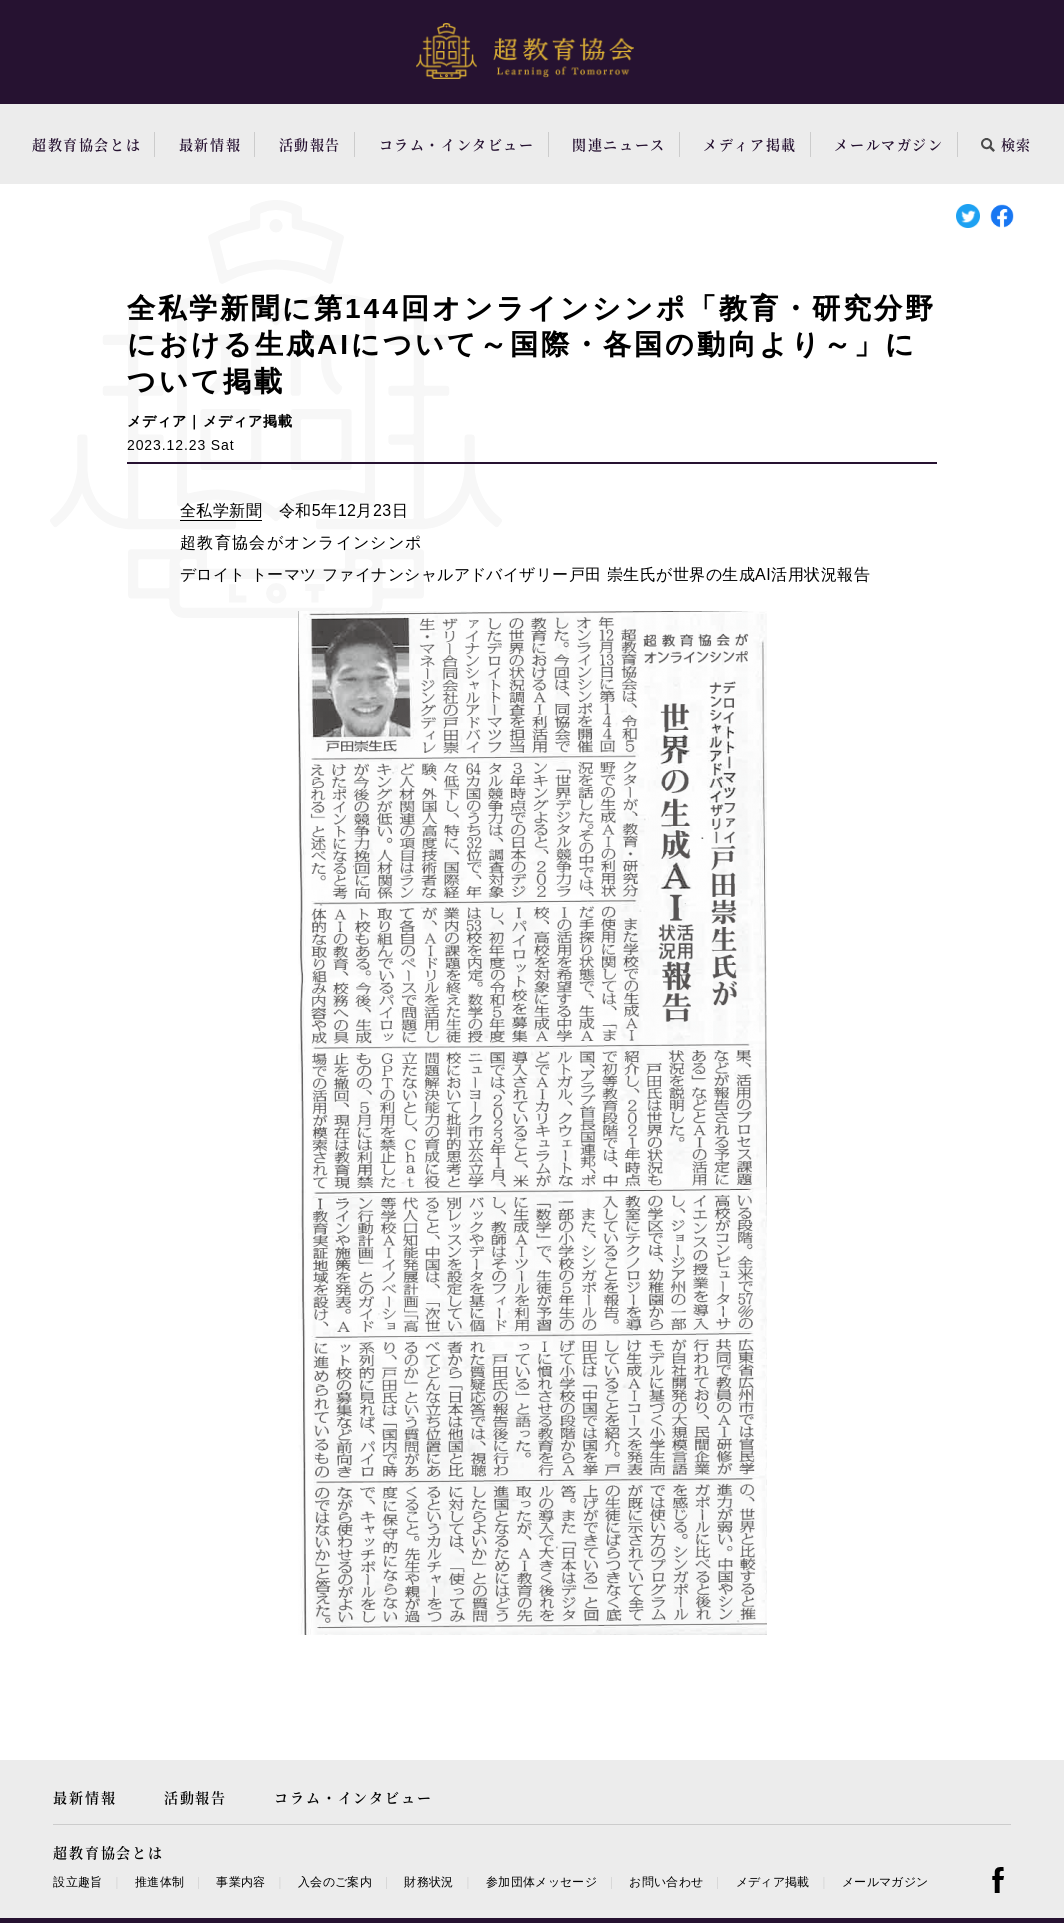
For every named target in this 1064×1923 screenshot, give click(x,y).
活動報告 (310, 144)
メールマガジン (888, 144)
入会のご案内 (335, 1882)
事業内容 (240, 1882)
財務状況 (428, 1882)
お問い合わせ (666, 1882)
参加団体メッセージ (541, 1882)
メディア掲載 (750, 144)
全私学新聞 (221, 510)
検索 (1006, 144)
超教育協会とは (86, 144)
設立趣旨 (77, 1882)
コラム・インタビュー (457, 144)
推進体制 (159, 1882)
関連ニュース (619, 144)
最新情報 (210, 144)
